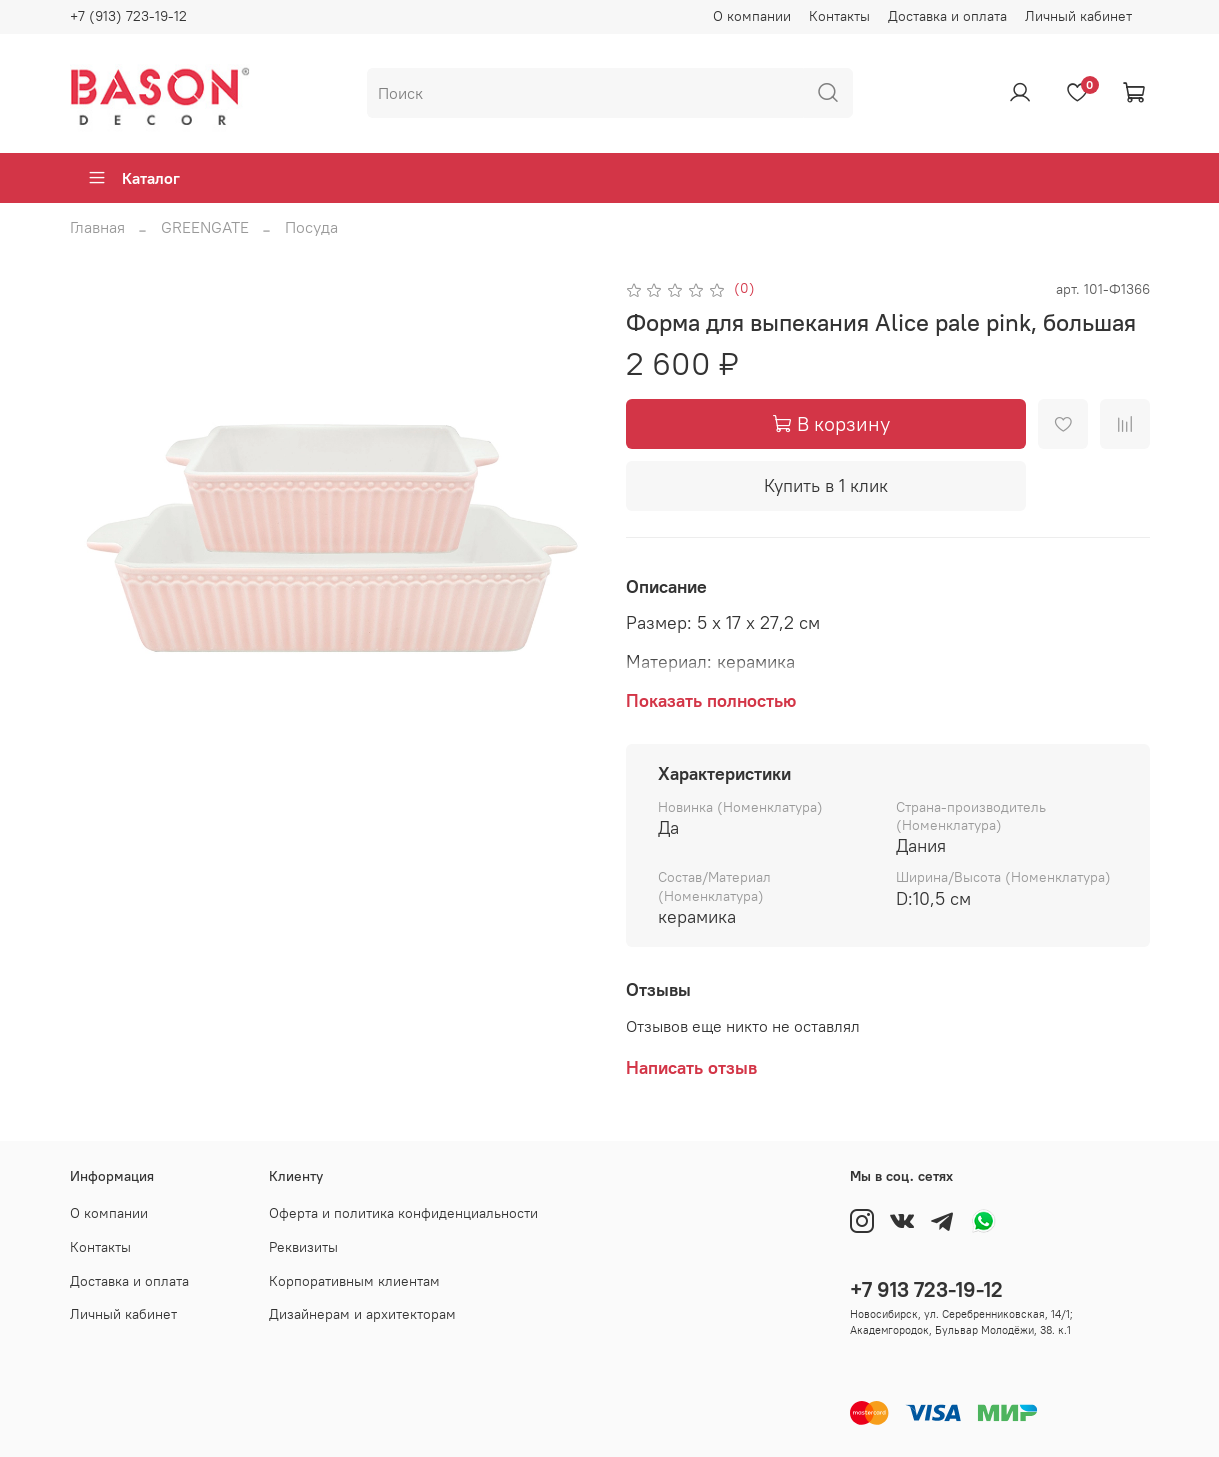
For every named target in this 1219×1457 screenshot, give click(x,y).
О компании (752, 16)
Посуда (311, 227)
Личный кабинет (1078, 16)
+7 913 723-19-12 (926, 1289)
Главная (97, 227)
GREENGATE (205, 227)
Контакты (839, 16)
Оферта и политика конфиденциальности (403, 1213)
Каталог (133, 178)
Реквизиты (303, 1247)
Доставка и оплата (947, 16)
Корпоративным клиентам (354, 1281)
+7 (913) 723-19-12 (128, 16)
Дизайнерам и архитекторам (362, 1314)
